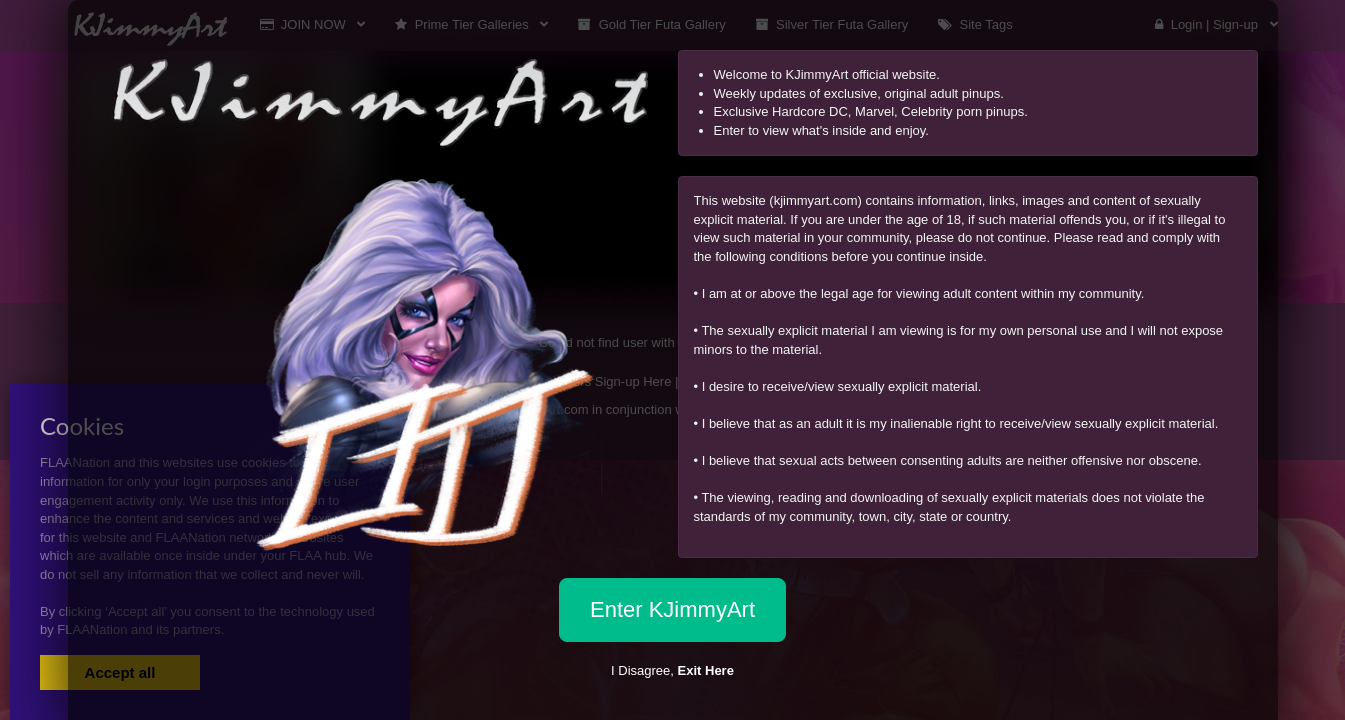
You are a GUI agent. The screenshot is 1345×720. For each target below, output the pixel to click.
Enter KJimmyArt (672, 609)
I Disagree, (672, 670)
